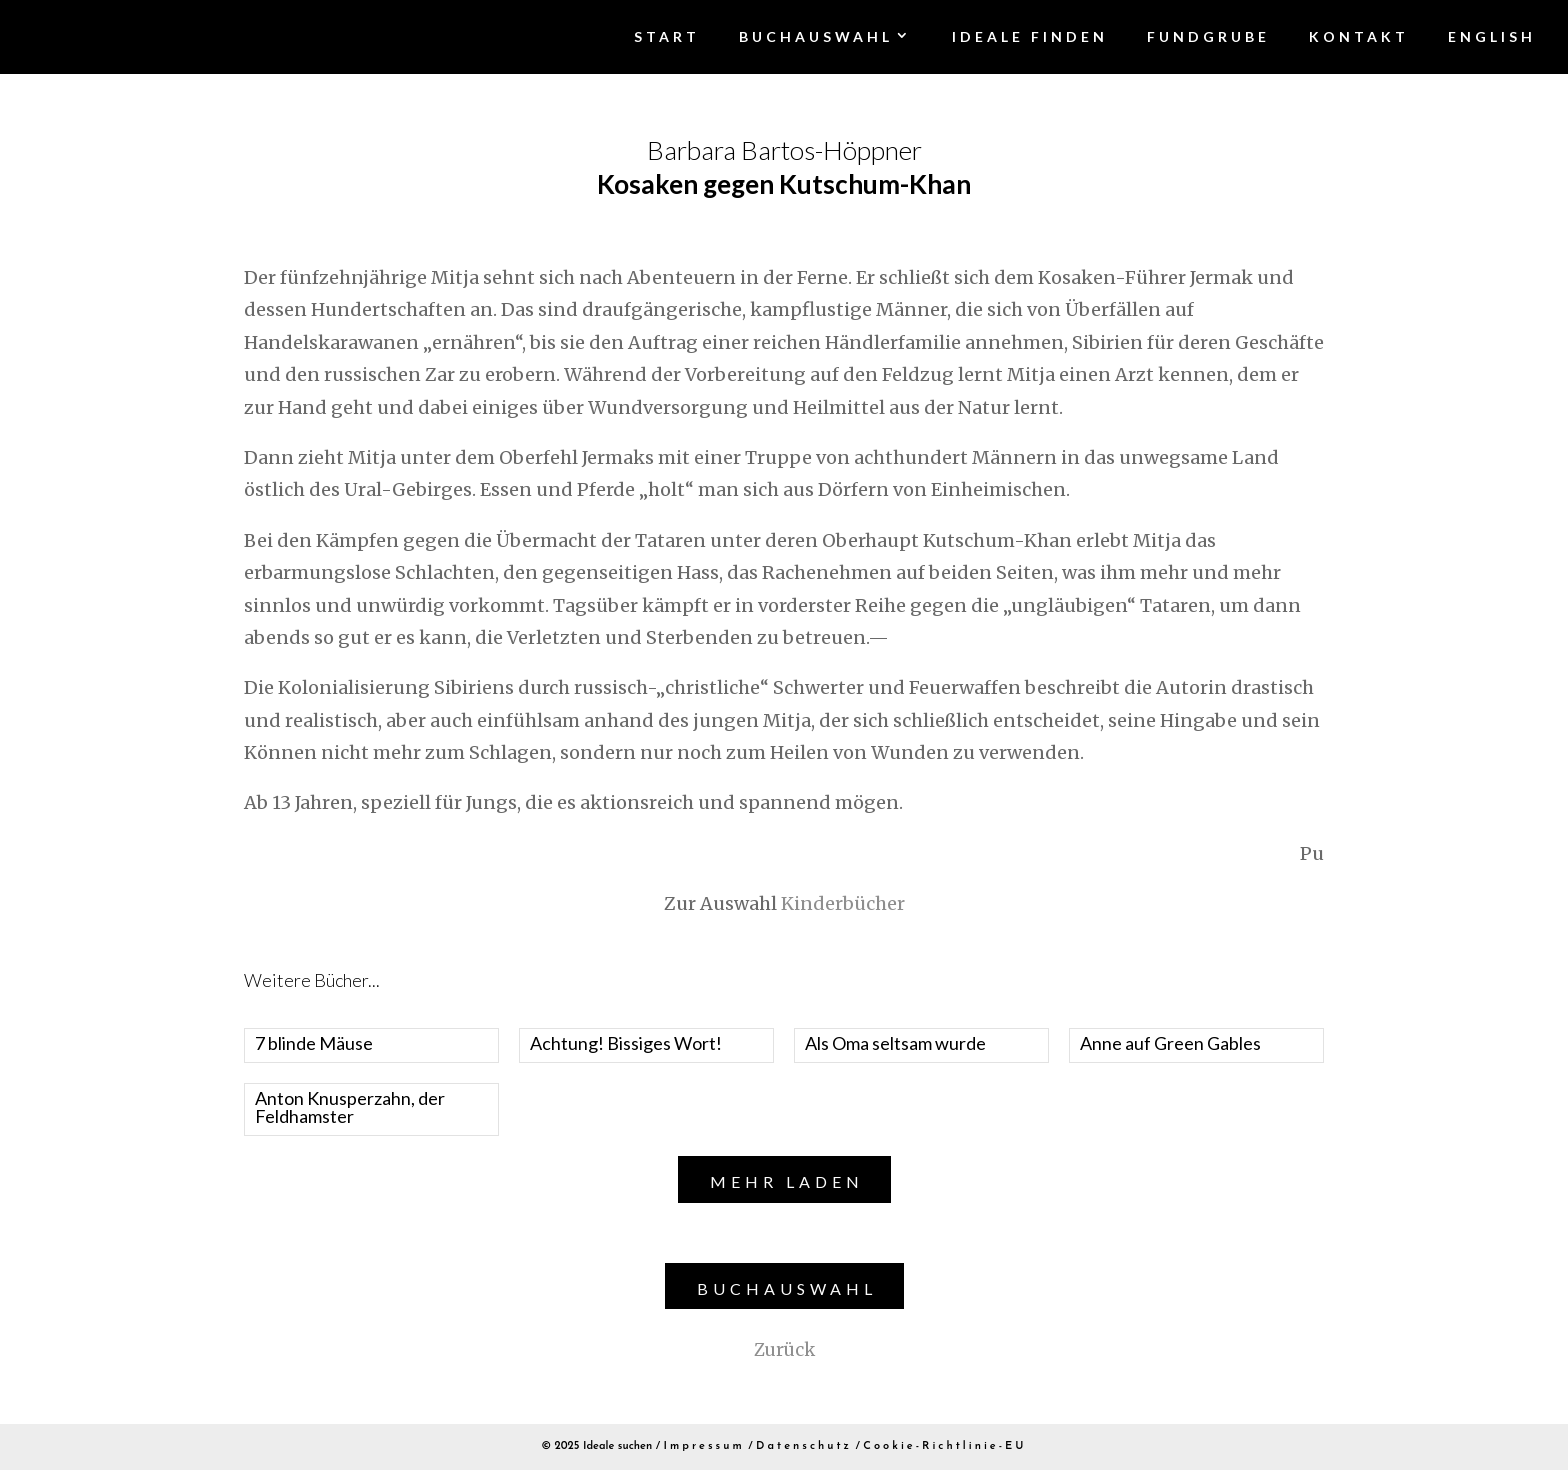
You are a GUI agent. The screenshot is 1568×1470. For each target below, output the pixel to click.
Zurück (784, 1350)
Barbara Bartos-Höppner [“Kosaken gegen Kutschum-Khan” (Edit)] (784, 150)
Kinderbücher (843, 903)
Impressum (704, 1446)
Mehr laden (787, 1181)
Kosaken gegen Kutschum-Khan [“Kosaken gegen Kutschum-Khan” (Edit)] (784, 184)
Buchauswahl (787, 1288)
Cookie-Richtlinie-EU (944, 1446)
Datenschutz (804, 1446)
